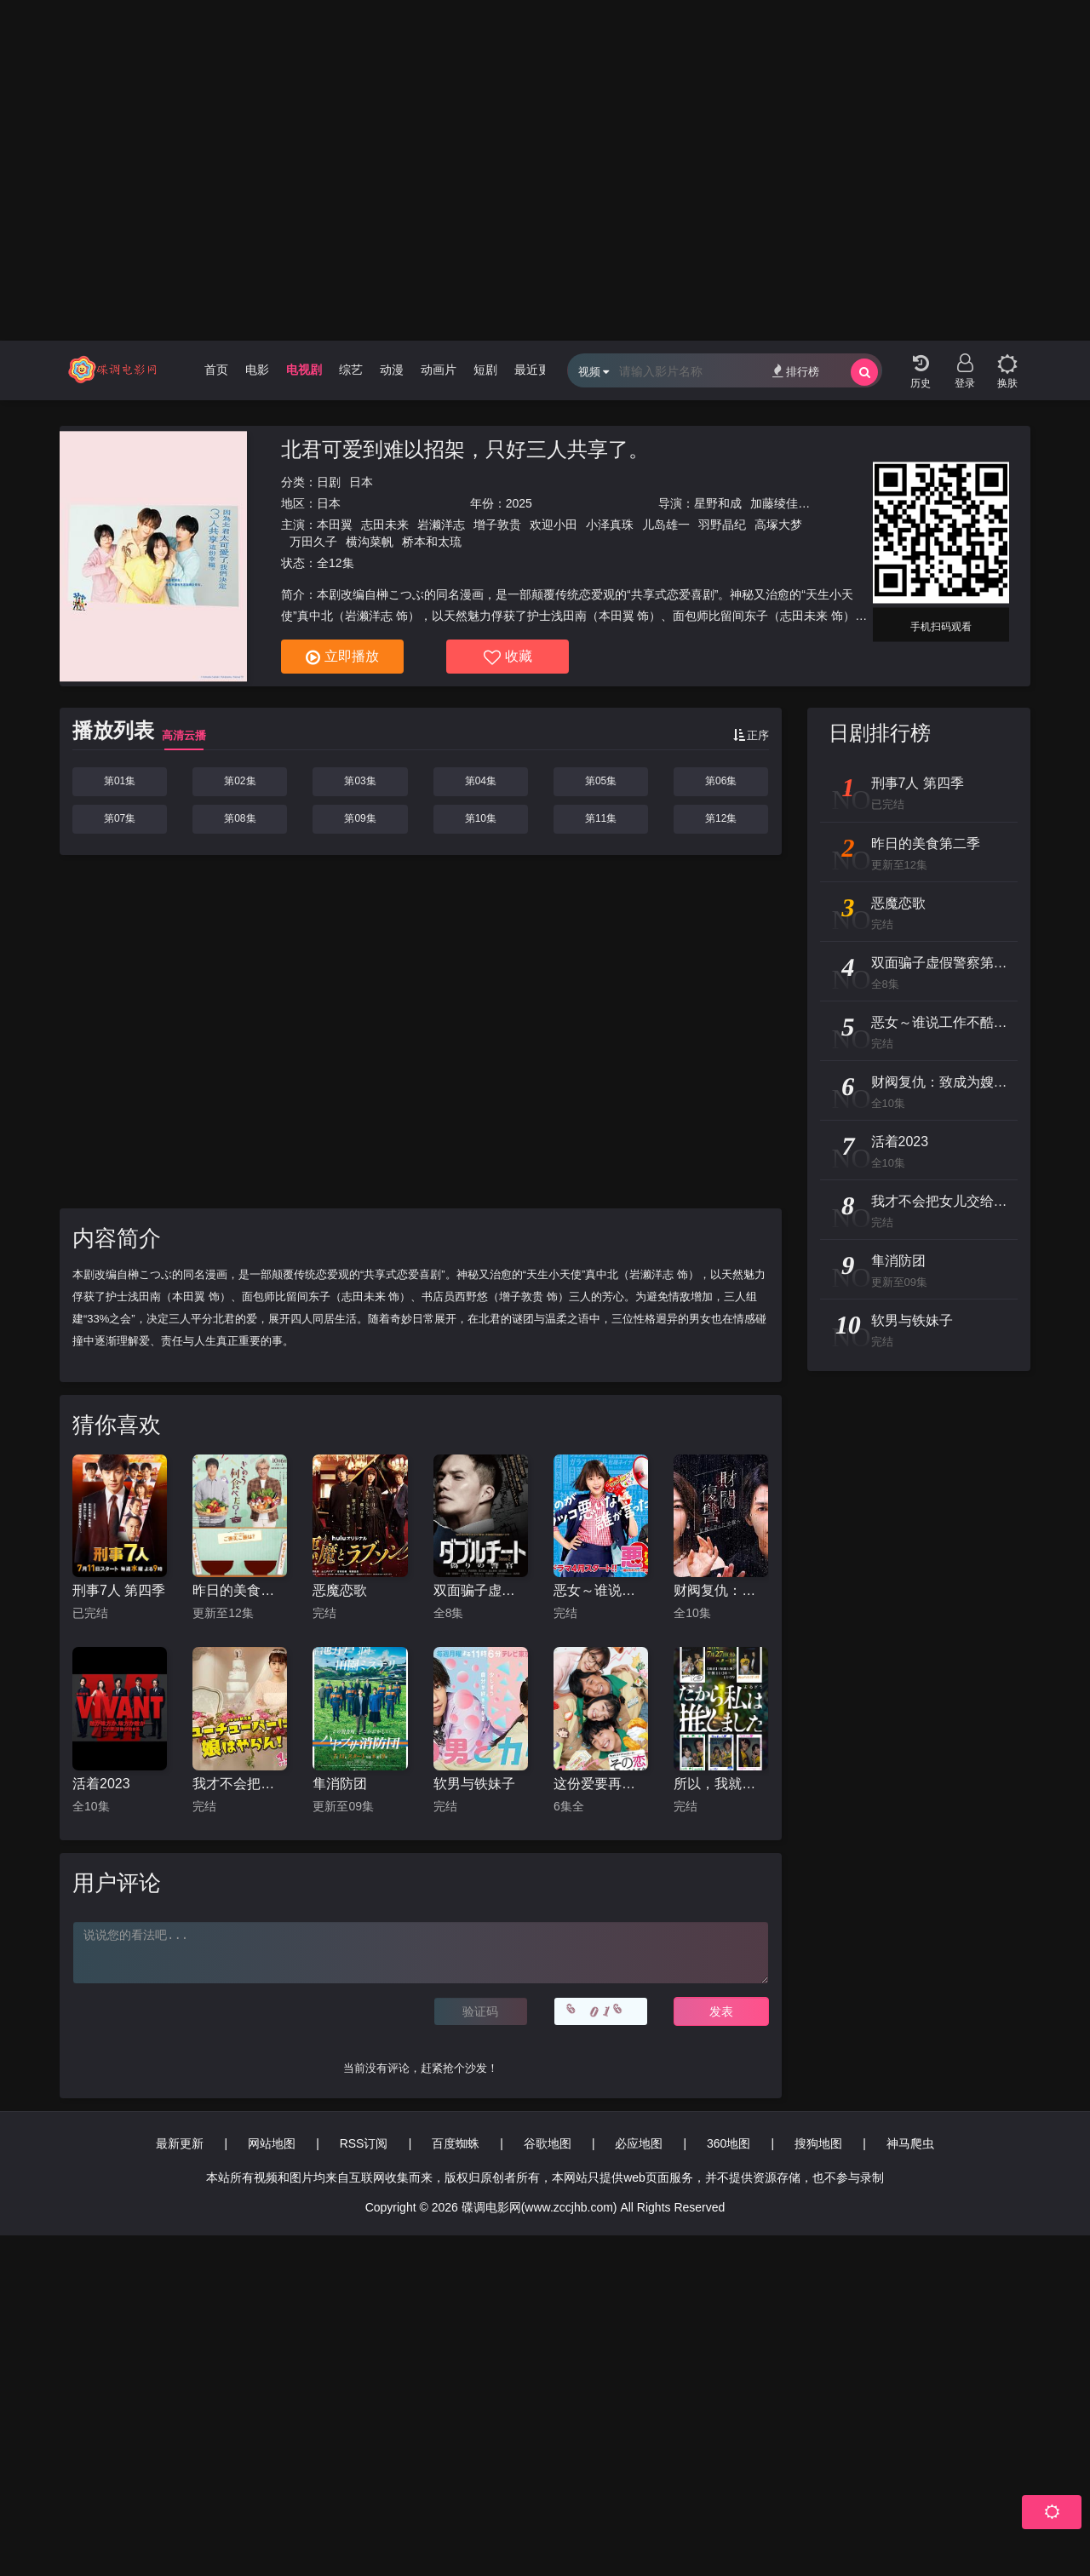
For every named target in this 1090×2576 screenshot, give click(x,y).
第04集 (480, 781)
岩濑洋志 (441, 524)
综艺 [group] (351, 369)
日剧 (329, 482)
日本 (361, 482)
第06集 (721, 781)
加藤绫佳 (774, 503)
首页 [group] (216, 369)
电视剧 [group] (304, 369)
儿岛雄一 (666, 524)
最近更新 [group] (538, 369)
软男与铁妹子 (474, 1783)
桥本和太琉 (432, 541)
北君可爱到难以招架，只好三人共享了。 (465, 449)
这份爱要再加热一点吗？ (601, 1783)
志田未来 (385, 524)
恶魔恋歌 (340, 1590)
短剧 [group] (485, 369)
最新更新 (180, 2143)
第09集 (360, 818)
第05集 (601, 781)
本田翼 (335, 524)
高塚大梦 (778, 524)
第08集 (239, 818)
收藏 (508, 657)
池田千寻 (830, 503)
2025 (519, 503)
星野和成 (718, 503)
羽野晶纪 (722, 524)
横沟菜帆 (369, 541)
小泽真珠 (610, 524)
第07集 (119, 818)
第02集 (239, 781)
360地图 (728, 2143)
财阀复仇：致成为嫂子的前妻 (721, 1590)
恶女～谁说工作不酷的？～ (601, 1590)
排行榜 (795, 371)
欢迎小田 (553, 524)
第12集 (721, 818)
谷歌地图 (547, 2143)
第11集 (601, 818)
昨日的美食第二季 (239, 1590)
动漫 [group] (392, 369)
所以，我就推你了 (721, 1783)
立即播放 (342, 657)
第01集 (119, 781)
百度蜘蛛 (455, 2143)
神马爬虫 (910, 2143)
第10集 (480, 818)
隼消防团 (340, 1783)
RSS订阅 (364, 2143)
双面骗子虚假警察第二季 (480, 1590)
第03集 (360, 781)
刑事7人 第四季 (118, 1590)
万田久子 (313, 541)
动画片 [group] (438, 369)
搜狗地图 (818, 2143)
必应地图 (639, 2143)
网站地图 (271, 2143)
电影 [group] (257, 369)
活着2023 (101, 1783)
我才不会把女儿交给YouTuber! (239, 1783)
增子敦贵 (497, 524)
